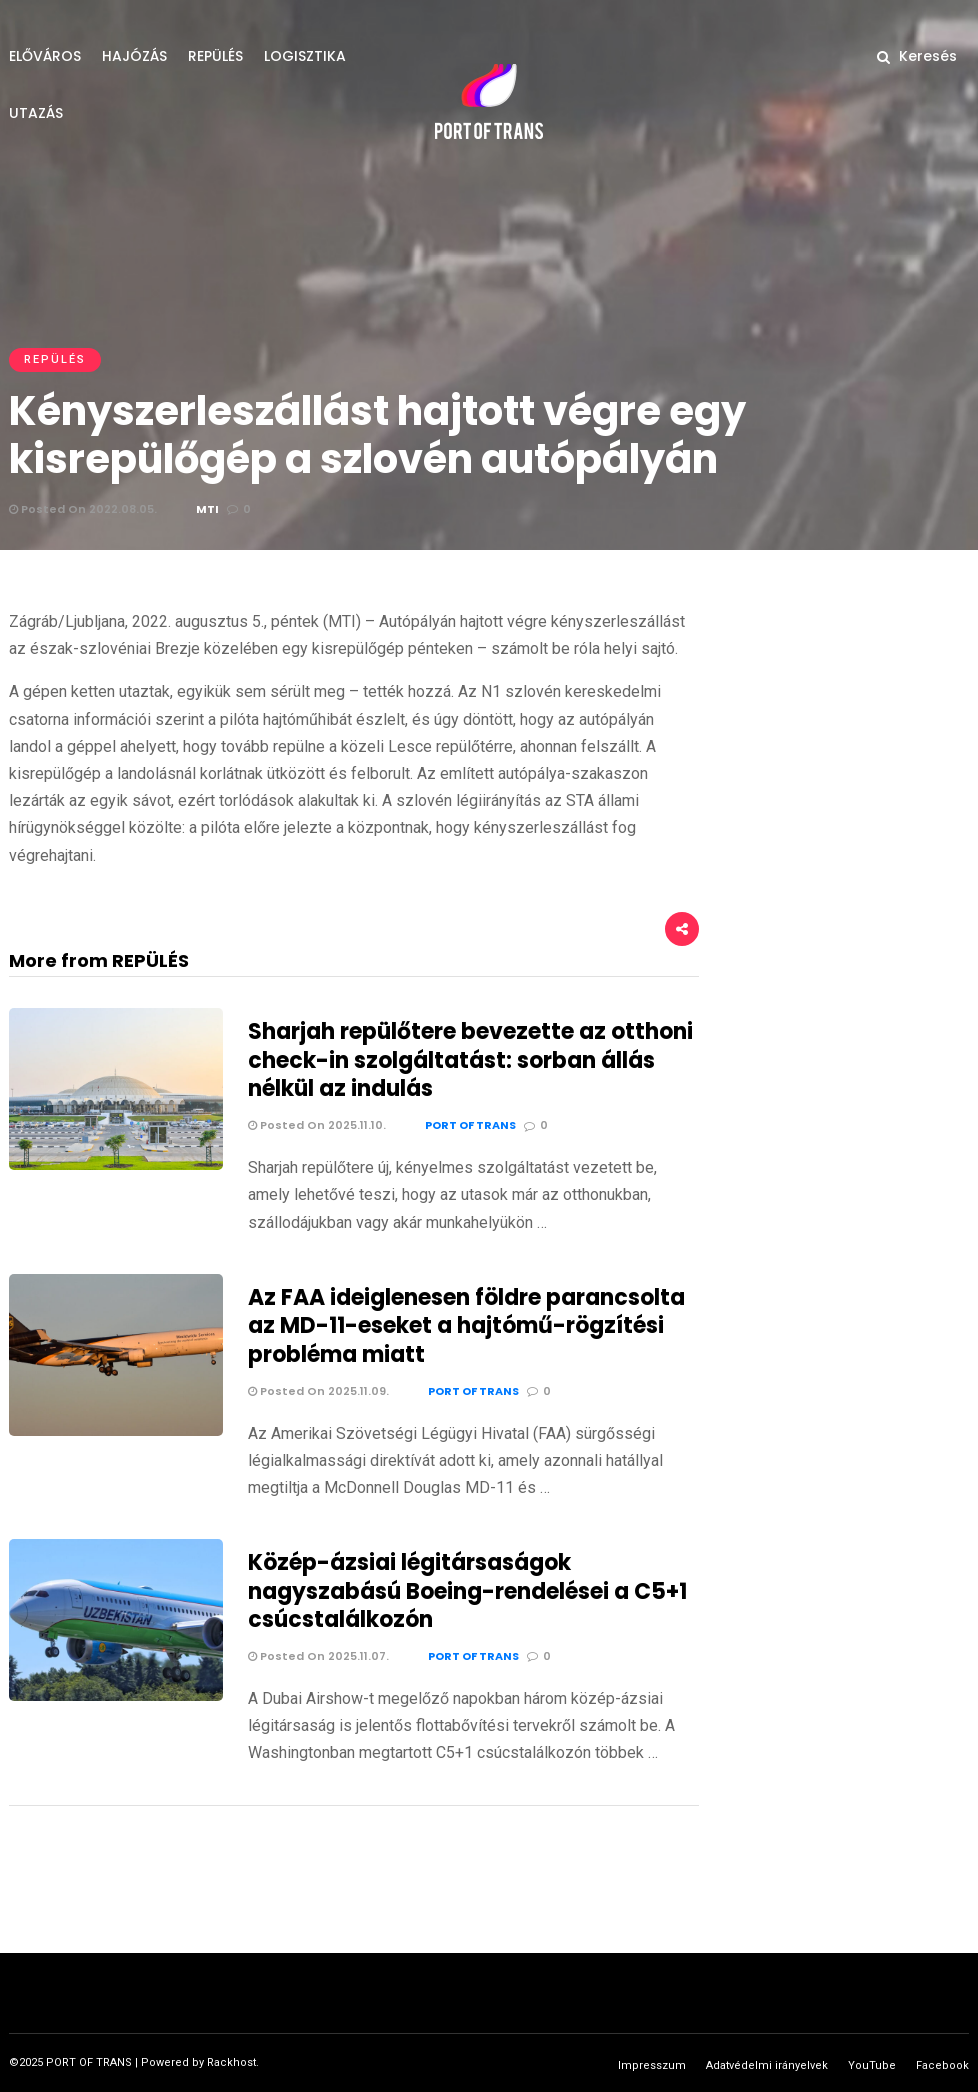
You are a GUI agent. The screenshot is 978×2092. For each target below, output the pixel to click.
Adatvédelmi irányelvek (767, 2065)
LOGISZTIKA (305, 56)
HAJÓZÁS (134, 56)
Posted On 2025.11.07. (318, 1656)
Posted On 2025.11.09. (318, 1391)
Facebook (942, 2065)
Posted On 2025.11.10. (317, 1125)
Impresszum (652, 2065)
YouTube (872, 2065)
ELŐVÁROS (45, 56)
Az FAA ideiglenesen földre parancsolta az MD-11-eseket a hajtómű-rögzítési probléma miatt (466, 1326)
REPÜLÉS (215, 56)
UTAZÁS (36, 113)
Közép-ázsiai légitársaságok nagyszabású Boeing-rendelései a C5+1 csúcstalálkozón (467, 1591)
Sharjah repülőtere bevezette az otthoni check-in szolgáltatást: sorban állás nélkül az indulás (470, 1060)
